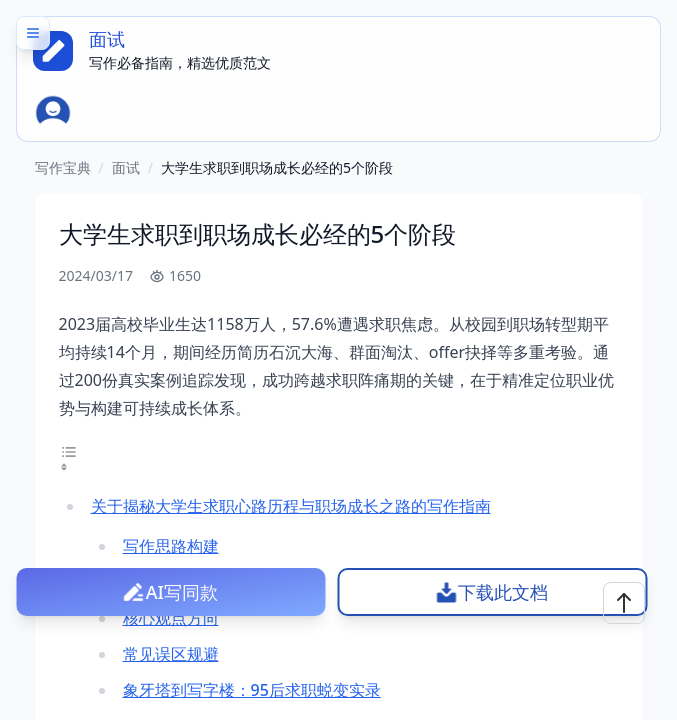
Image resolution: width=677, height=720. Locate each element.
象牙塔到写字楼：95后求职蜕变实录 (252, 690)
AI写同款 (182, 592)
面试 (126, 167)
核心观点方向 (171, 618)
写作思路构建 (171, 546)
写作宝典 (63, 167)
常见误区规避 (171, 654)
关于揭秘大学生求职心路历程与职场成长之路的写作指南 (291, 506)
